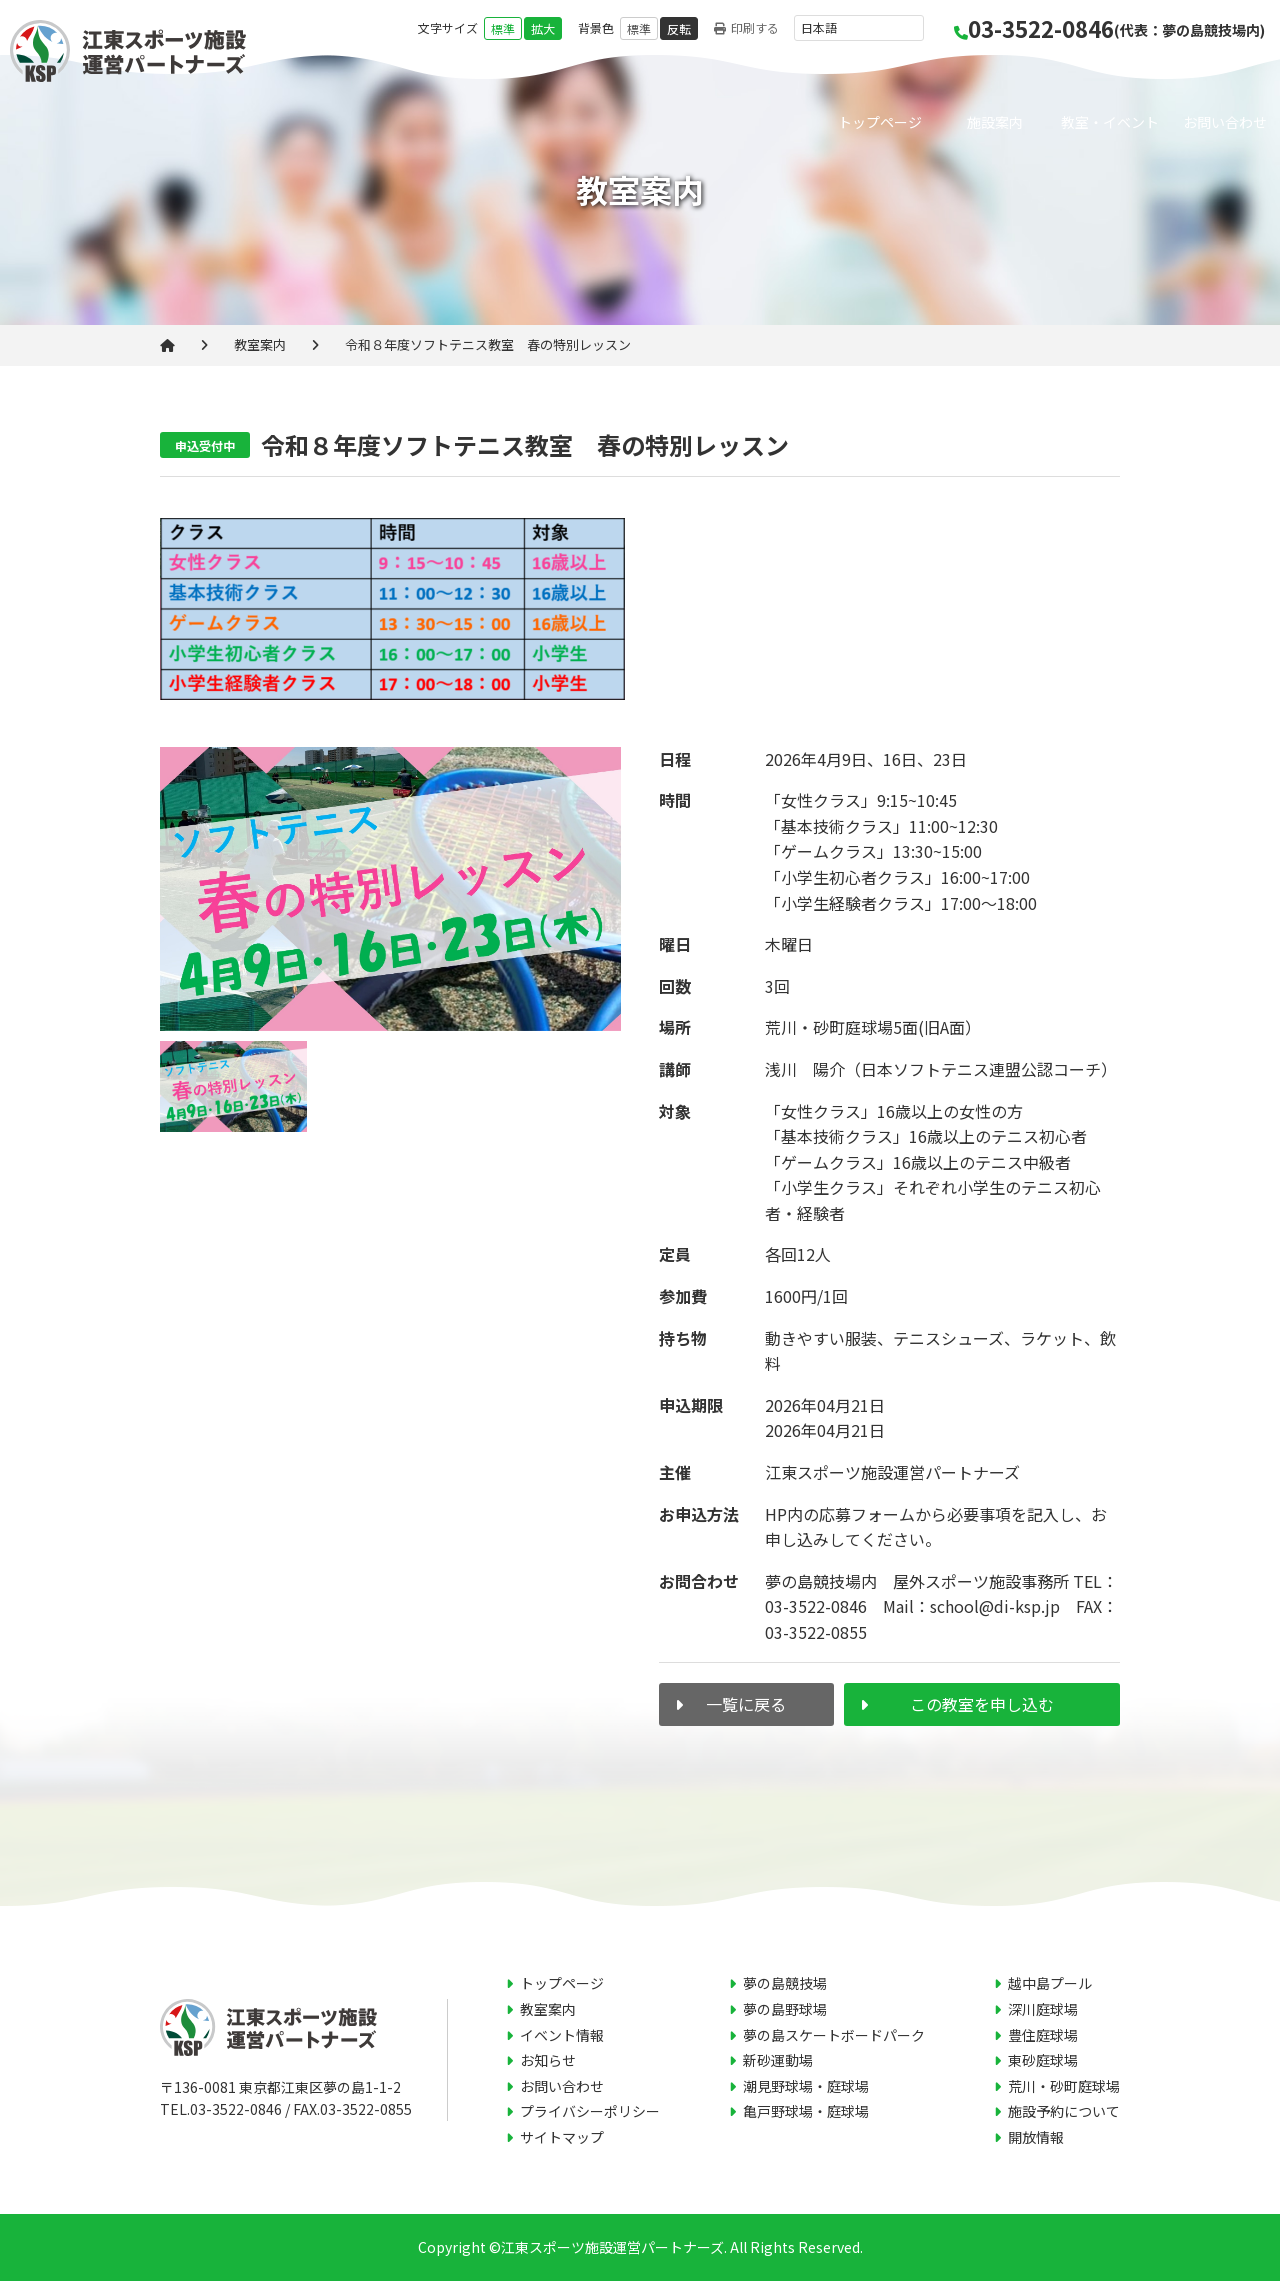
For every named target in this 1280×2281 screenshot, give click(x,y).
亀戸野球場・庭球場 (806, 2111)
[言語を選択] (859, 28)
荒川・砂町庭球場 (1064, 2086)
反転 (679, 28)
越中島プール (1050, 1983)
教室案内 (260, 344)
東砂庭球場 (1043, 2060)
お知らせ (548, 2060)
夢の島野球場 (785, 2009)
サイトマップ (562, 2137)
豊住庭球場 (1043, 2035)
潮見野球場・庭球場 (806, 2086)
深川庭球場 (1043, 2009)
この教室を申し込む (982, 1704)
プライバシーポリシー (590, 2111)
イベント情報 (562, 2035)
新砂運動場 (778, 2060)
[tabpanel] (390, 889)
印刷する (746, 28)
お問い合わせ (1225, 122)
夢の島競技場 (785, 1983)
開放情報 (1036, 2137)
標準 (503, 28)
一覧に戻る (746, 1704)
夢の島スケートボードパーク (834, 2035)
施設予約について (1064, 2111)
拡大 (543, 28)
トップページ (880, 122)
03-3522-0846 (1109, 28)
